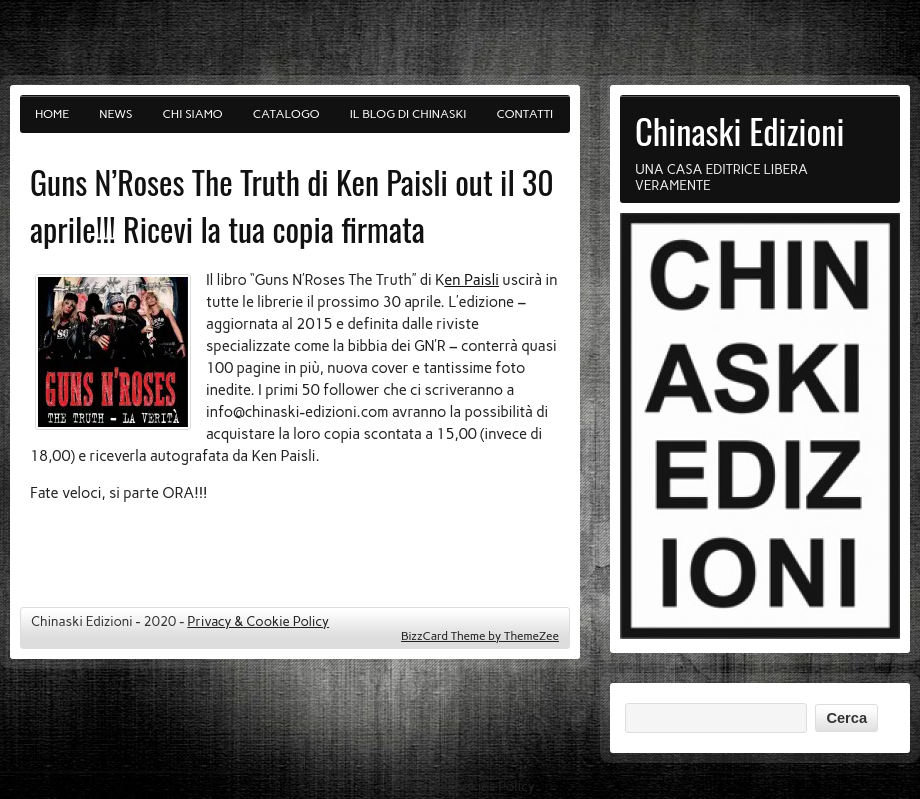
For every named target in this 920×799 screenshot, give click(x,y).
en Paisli (471, 280)
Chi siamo (193, 114)
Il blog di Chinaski (408, 114)
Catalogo (286, 114)
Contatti (525, 114)
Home (52, 114)
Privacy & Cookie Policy (258, 621)
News (115, 114)
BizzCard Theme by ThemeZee (480, 636)
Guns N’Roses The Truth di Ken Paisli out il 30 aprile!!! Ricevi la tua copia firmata (292, 205)
